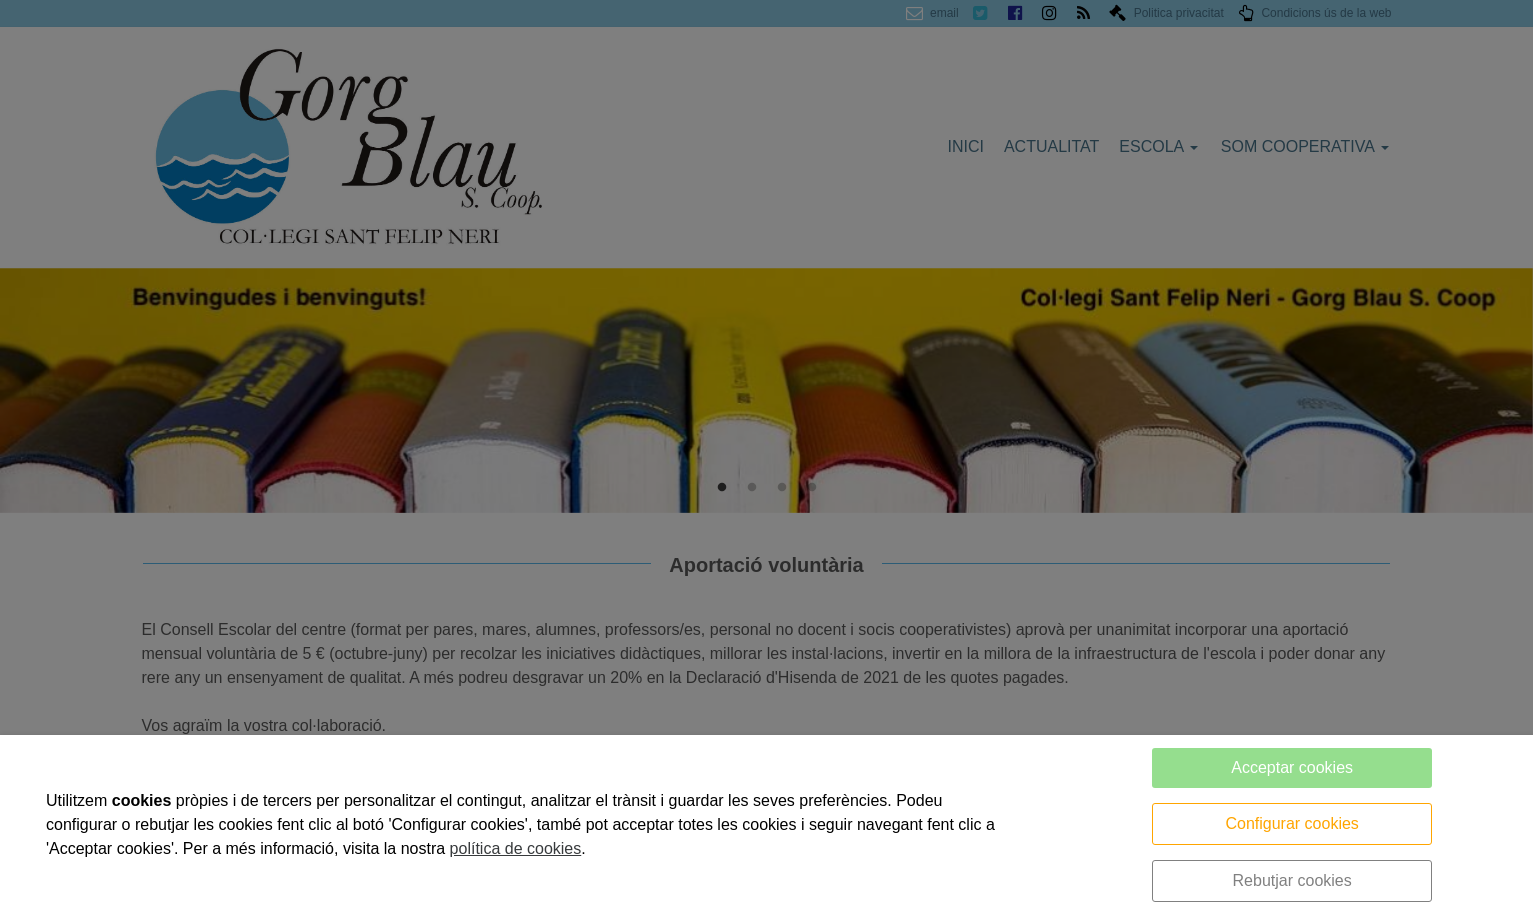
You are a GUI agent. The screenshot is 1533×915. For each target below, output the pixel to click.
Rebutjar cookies (1292, 880)
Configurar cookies (1291, 823)
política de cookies (516, 848)
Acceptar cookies (1292, 767)
